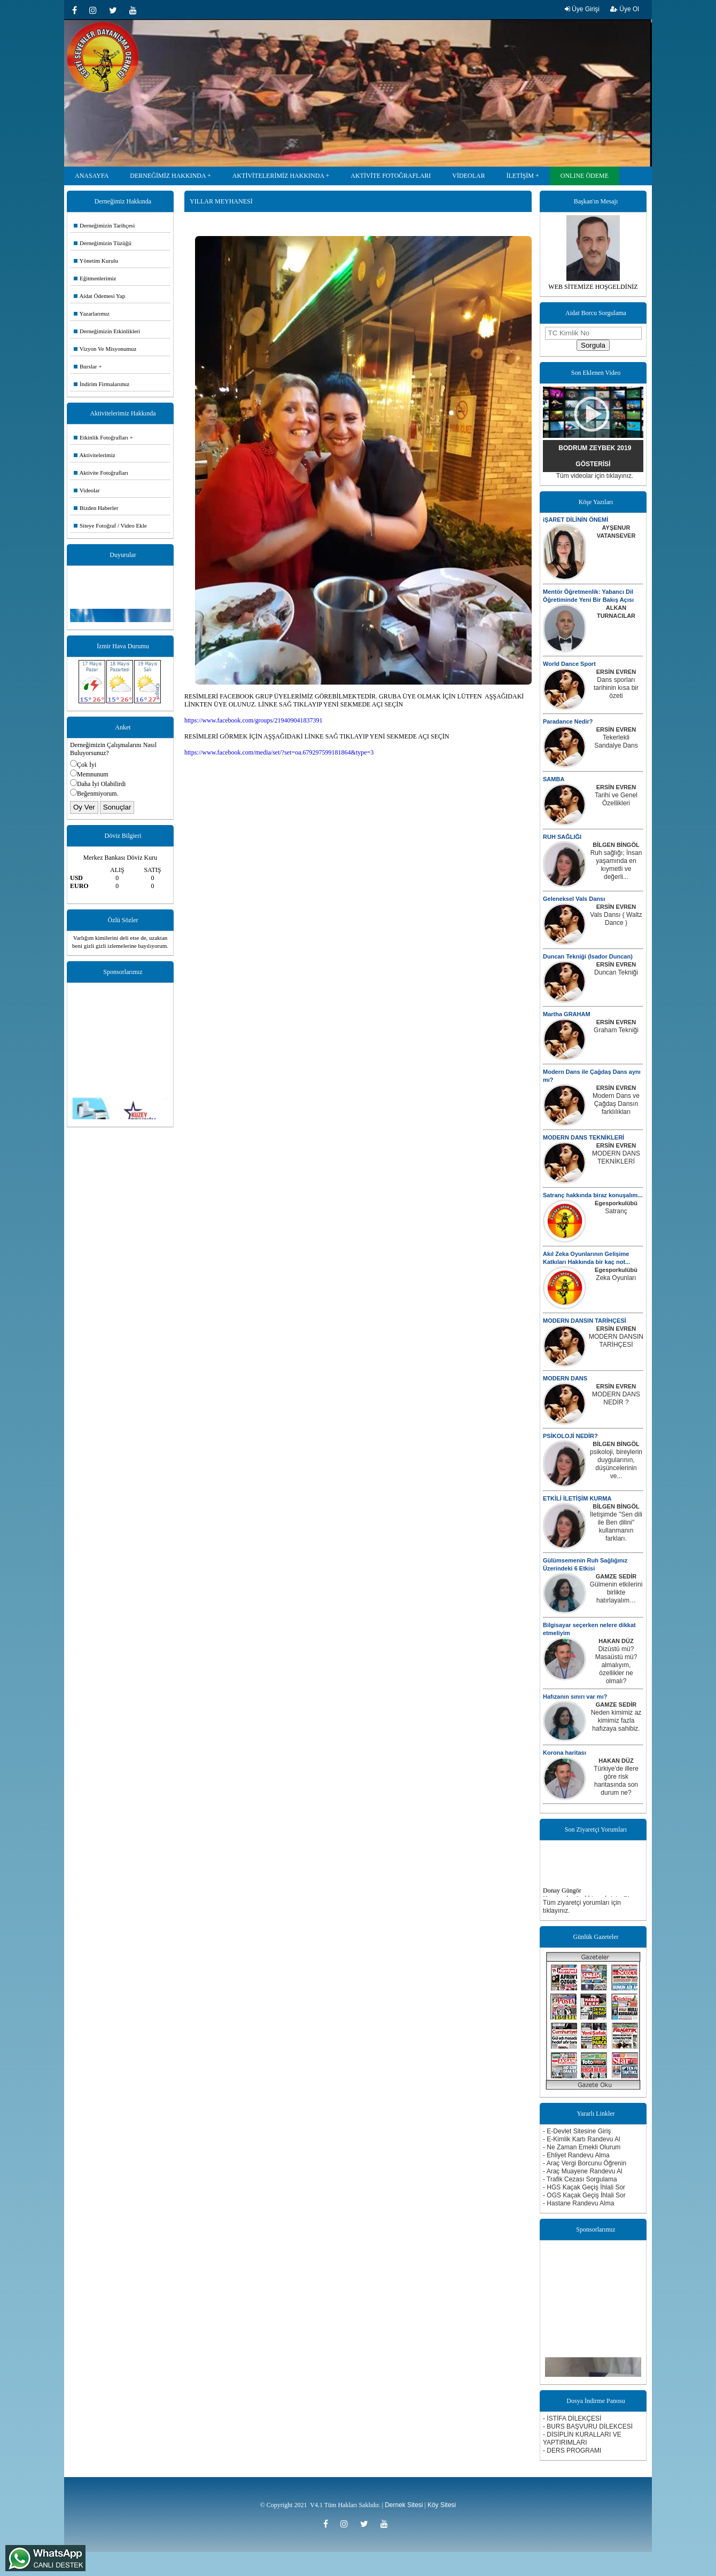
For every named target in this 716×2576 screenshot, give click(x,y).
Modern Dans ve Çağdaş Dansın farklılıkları (616, 1104)
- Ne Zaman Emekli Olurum (581, 2147)
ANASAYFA (91, 175)
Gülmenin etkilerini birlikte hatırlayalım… (616, 1592)
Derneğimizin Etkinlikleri (107, 331)
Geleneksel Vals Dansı (574, 899)
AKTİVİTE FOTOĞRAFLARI (391, 175)
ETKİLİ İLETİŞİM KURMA (577, 1498)
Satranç (616, 1211)
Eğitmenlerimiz (95, 278)
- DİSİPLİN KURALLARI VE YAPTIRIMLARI (582, 2438)
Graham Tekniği (616, 1030)
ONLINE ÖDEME (585, 175)
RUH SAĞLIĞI (562, 837)
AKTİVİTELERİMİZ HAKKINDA (278, 175)
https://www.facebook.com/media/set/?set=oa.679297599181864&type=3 (278, 752)
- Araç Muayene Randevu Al (582, 2171)
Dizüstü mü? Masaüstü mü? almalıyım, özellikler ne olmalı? (616, 1665)
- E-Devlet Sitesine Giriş (577, 2131)
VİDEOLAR (468, 175)
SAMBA (553, 779)
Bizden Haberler (96, 508)
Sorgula (593, 345)
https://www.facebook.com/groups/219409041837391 (253, 720)
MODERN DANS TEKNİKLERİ (583, 1137)
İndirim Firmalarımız (101, 384)
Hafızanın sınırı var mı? (575, 1696)
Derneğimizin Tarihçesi (104, 225)
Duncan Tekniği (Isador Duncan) (588, 956)
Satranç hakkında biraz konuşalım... (592, 1195)
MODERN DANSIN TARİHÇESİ (584, 1320)
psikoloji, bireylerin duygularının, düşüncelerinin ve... (616, 1464)
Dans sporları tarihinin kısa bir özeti (616, 688)
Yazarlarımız (92, 313)
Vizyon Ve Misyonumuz (105, 348)
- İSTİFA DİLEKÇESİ (572, 2418)
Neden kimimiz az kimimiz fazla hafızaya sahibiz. (616, 1720)
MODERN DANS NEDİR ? (616, 1398)
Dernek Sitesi (404, 2505)
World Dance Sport (569, 664)
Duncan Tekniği (616, 972)
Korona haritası (564, 1752)
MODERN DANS (565, 1378)
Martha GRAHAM (566, 1014)
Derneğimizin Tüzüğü (102, 243)
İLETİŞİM (520, 175)
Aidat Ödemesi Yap (99, 296)
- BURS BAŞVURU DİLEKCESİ (588, 2426)
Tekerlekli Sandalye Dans (615, 741)
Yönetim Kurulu (96, 260)
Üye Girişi (582, 9)
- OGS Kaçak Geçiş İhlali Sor (584, 2195)
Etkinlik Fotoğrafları (101, 437)
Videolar (87, 490)
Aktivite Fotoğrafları (101, 472)
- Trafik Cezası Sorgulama (580, 2179)
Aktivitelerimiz (94, 455)
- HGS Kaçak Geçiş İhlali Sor (584, 2187)
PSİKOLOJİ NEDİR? (570, 1436)
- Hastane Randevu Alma (578, 2203)
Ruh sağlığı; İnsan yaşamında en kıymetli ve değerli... (616, 865)
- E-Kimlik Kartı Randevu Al (581, 2139)
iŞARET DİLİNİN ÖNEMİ (575, 519)
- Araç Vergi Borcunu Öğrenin (584, 2163)
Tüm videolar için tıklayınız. (595, 476)
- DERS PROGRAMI (572, 2450)
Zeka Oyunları (616, 1278)
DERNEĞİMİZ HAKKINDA (168, 175)
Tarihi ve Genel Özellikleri (616, 799)
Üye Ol (624, 9)
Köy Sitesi (441, 2505)
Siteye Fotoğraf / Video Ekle (110, 525)
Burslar (85, 366)
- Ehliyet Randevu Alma (576, 2155)
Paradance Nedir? (568, 721)
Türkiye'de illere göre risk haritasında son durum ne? (616, 1780)
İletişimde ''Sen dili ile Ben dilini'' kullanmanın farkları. (616, 1526)
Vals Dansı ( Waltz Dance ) (616, 918)
